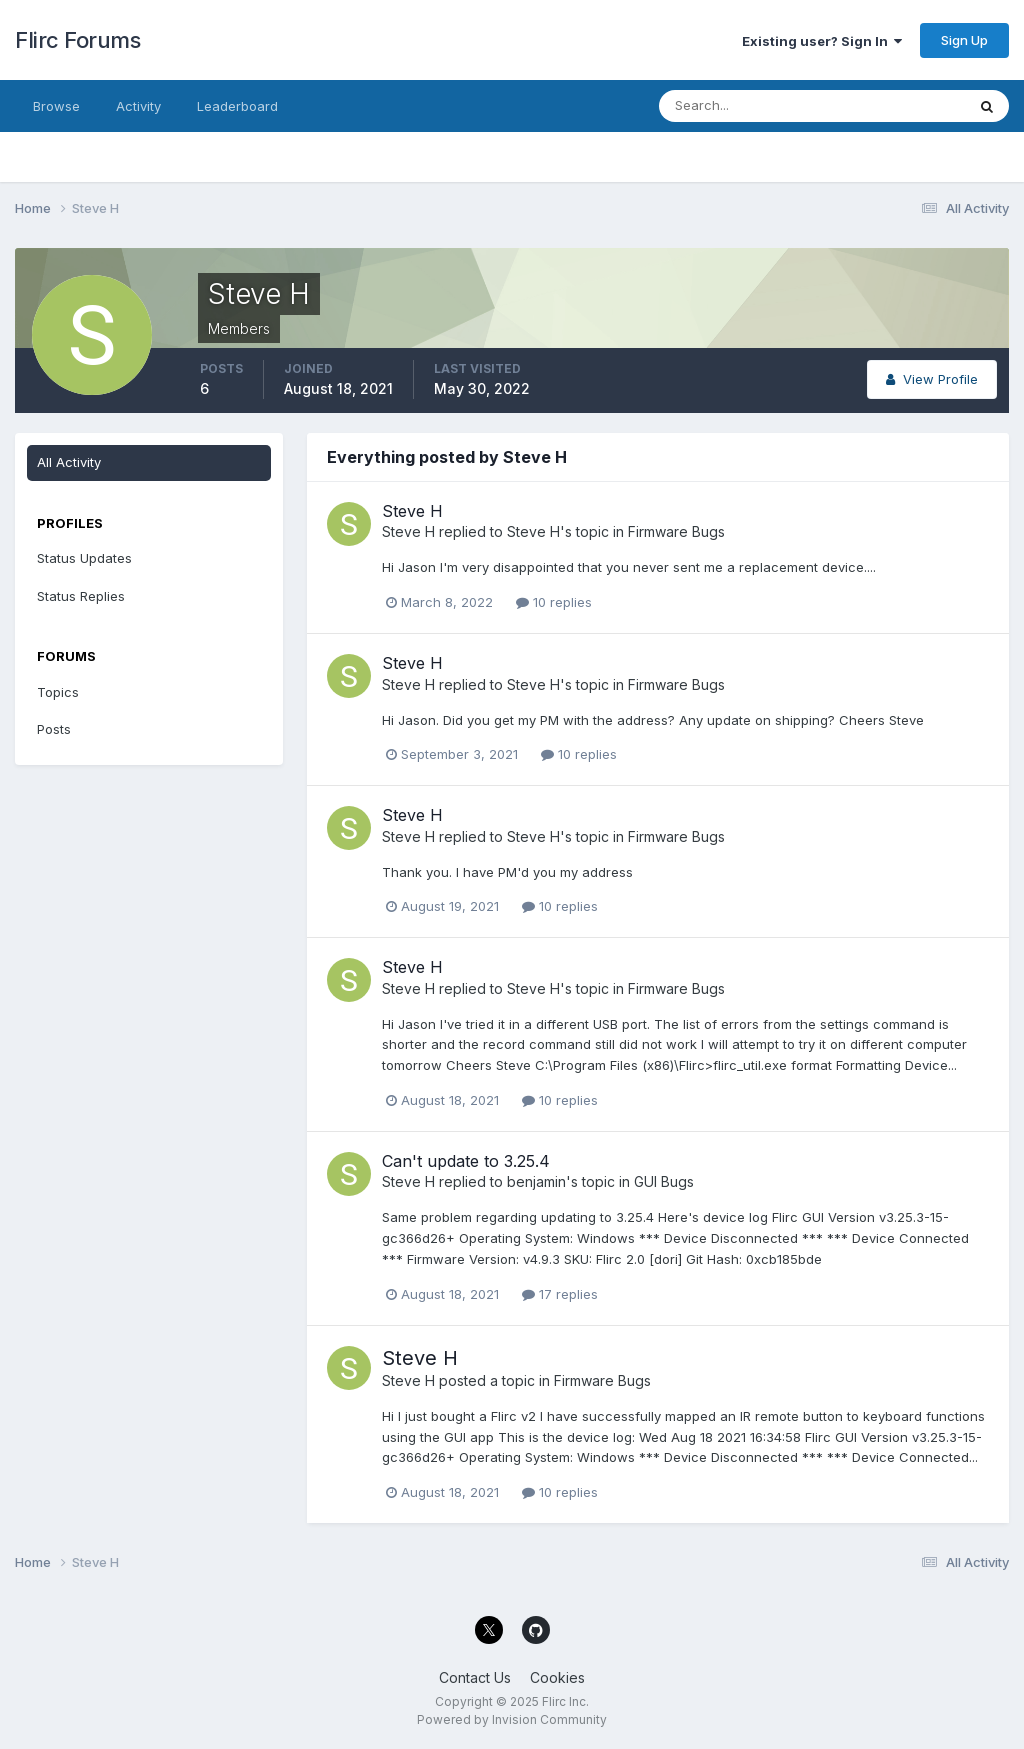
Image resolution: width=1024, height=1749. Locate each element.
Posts (54, 729)
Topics (58, 692)
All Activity (69, 462)
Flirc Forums (77, 40)
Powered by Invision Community (512, 1719)
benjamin (536, 1181)
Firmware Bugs (676, 531)
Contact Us (475, 1677)
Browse (56, 106)
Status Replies (81, 596)
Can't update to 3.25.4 (466, 1161)
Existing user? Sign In (822, 41)
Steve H (412, 511)
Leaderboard (237, 106)
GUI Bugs (664, 1181)
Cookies (557, 1677)
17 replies (560, 1294)
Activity (138, 106)
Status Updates (84, 558)
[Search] (747, 106)
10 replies (554, 602)
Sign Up (964, 40)
